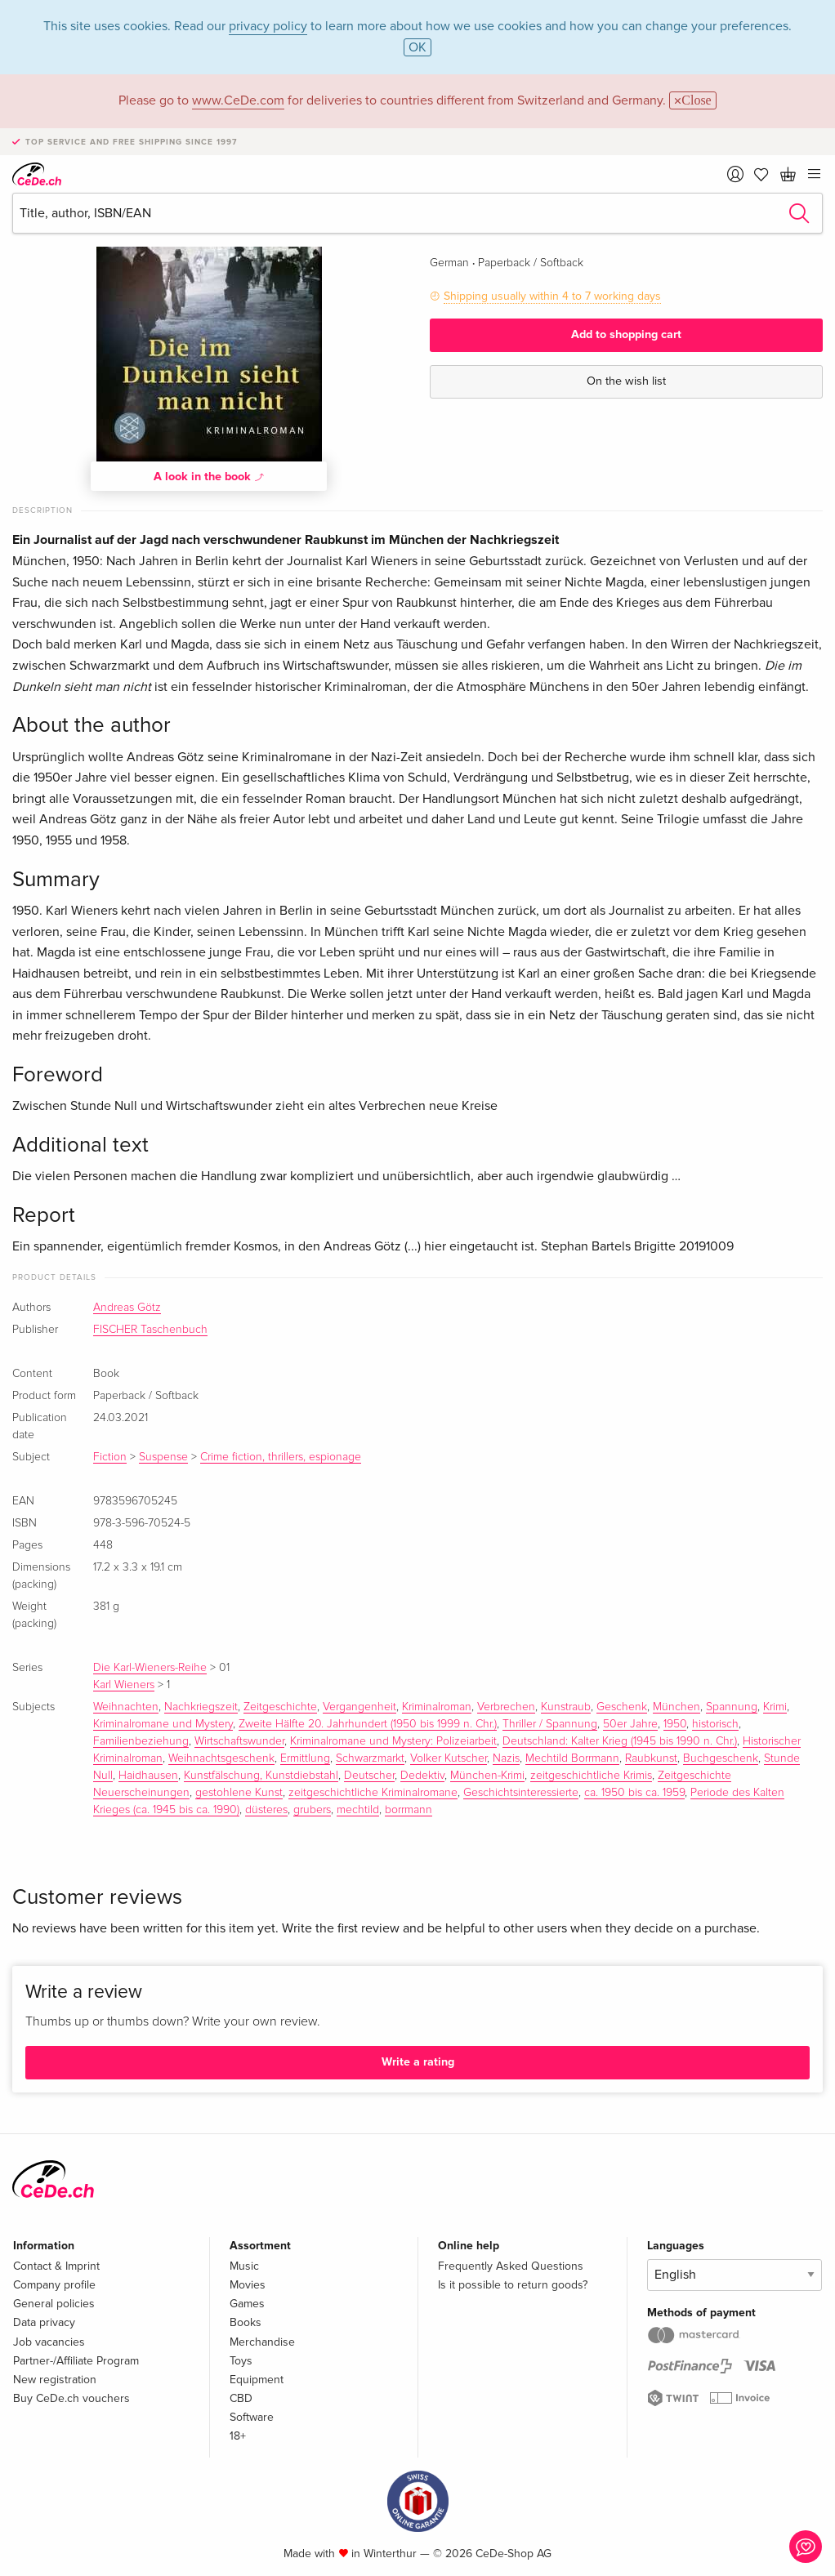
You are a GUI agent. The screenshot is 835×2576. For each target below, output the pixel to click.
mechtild (358, 1810)
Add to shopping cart (626, 334)
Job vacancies (49, 2342)
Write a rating (418, 2062)
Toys (241, 2361)
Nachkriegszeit (201, 1707)
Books (245, 2322)
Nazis (506, 1758)
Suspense (163, 1457)
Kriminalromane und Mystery (163, 1724)
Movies (248, 2285)
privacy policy (268, 26)
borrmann (408, 1810)
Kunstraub (566, 1707)
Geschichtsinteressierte (520, 1792)
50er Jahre (630, 1724)
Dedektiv (422, 1775)
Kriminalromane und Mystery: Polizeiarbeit (393, 1741)
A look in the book (209, 476)
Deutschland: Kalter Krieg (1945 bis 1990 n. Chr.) (619, 1741)
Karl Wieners (123, 1685)
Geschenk (621, 1707)
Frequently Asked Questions (510, 2266)
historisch (715, 1724)
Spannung (731, 1707)
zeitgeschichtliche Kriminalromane (373, 1792)
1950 (674, 1724)
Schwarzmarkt (370, 1758)
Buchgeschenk (720, 1758)
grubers (312, 1810)
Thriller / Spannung (549, 1724)
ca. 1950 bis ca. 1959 (634, 1792)
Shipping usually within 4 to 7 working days (552, 296)
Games (247, 2304)
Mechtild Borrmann (572, 1758)
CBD (241, 2398)
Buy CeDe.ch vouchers (71, 2398)
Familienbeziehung (141, 1741)
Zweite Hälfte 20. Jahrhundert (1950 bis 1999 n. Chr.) (368, 1724)
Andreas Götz (127, 1307)
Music (244, 2266)
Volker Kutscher (448, 1758)
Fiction (110, 1457)
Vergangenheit (359, 1707)
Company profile (54, 2285)
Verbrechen (506, 1707)
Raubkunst (651, 1758)
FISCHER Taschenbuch (150, 1329)
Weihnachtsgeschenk (221, 1758)
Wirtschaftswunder (239, 1741)
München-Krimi (487, 1775)
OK (417, 47)
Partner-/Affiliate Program (76, 2361)
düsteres (266, 1810)
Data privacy (44, 2322)
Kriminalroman (436, 1707)
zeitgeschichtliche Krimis (591, 1775)
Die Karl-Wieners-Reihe (150, 1668)
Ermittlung (305, 1758)
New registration (54, 2380)
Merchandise (262, 2342)
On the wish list (626, 381)
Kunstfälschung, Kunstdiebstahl (261, 1775)
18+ (238, 2436)
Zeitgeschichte (280, 1707)
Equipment (257, 2380)
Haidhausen (148, 1775)
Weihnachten (126, 1707)
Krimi (775, 1707)
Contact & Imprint (56, 2266)
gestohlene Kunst (239, 1792)
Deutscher (369, 1775)
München (676, 1707)
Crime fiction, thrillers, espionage (280, 1457)
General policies (54, 2304)
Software (252, 2417)
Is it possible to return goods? (512, 2285)
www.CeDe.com (238, 100)
